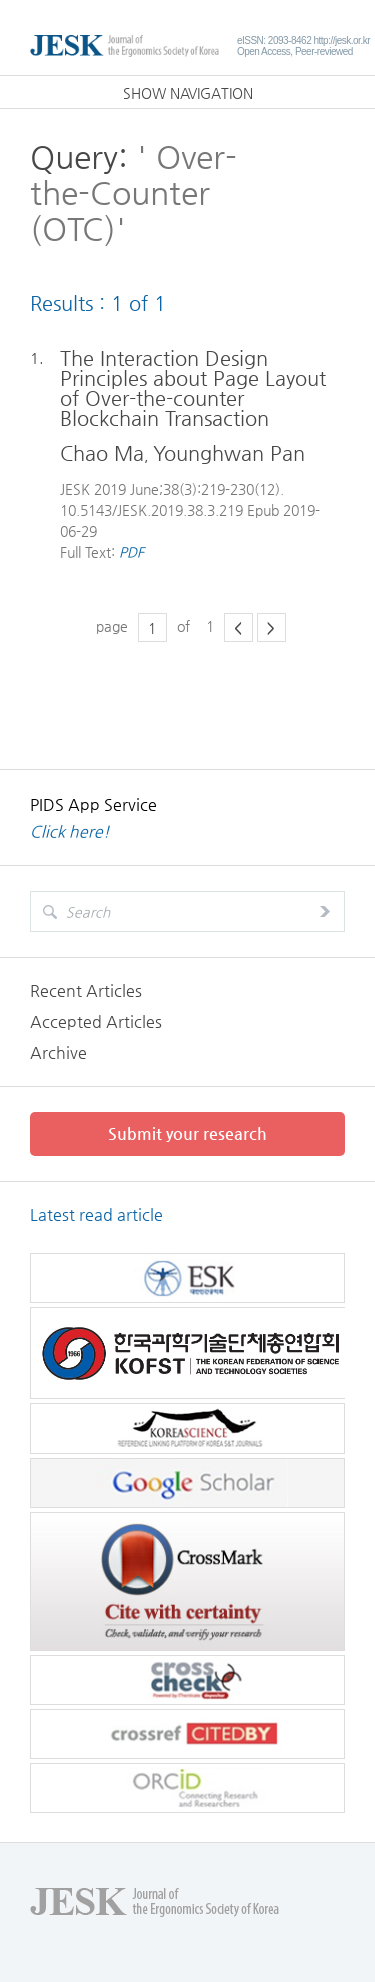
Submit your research (187, 1133)
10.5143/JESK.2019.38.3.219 (151, 510)
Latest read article (96, 1214)
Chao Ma (102, 453)
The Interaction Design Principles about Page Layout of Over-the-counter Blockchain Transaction (193, 389)
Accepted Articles (96, 1021)
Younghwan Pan (229, 453)
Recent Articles (86, 990)
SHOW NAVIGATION (188, 93)
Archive (58, 1052)
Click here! (70, 832)
